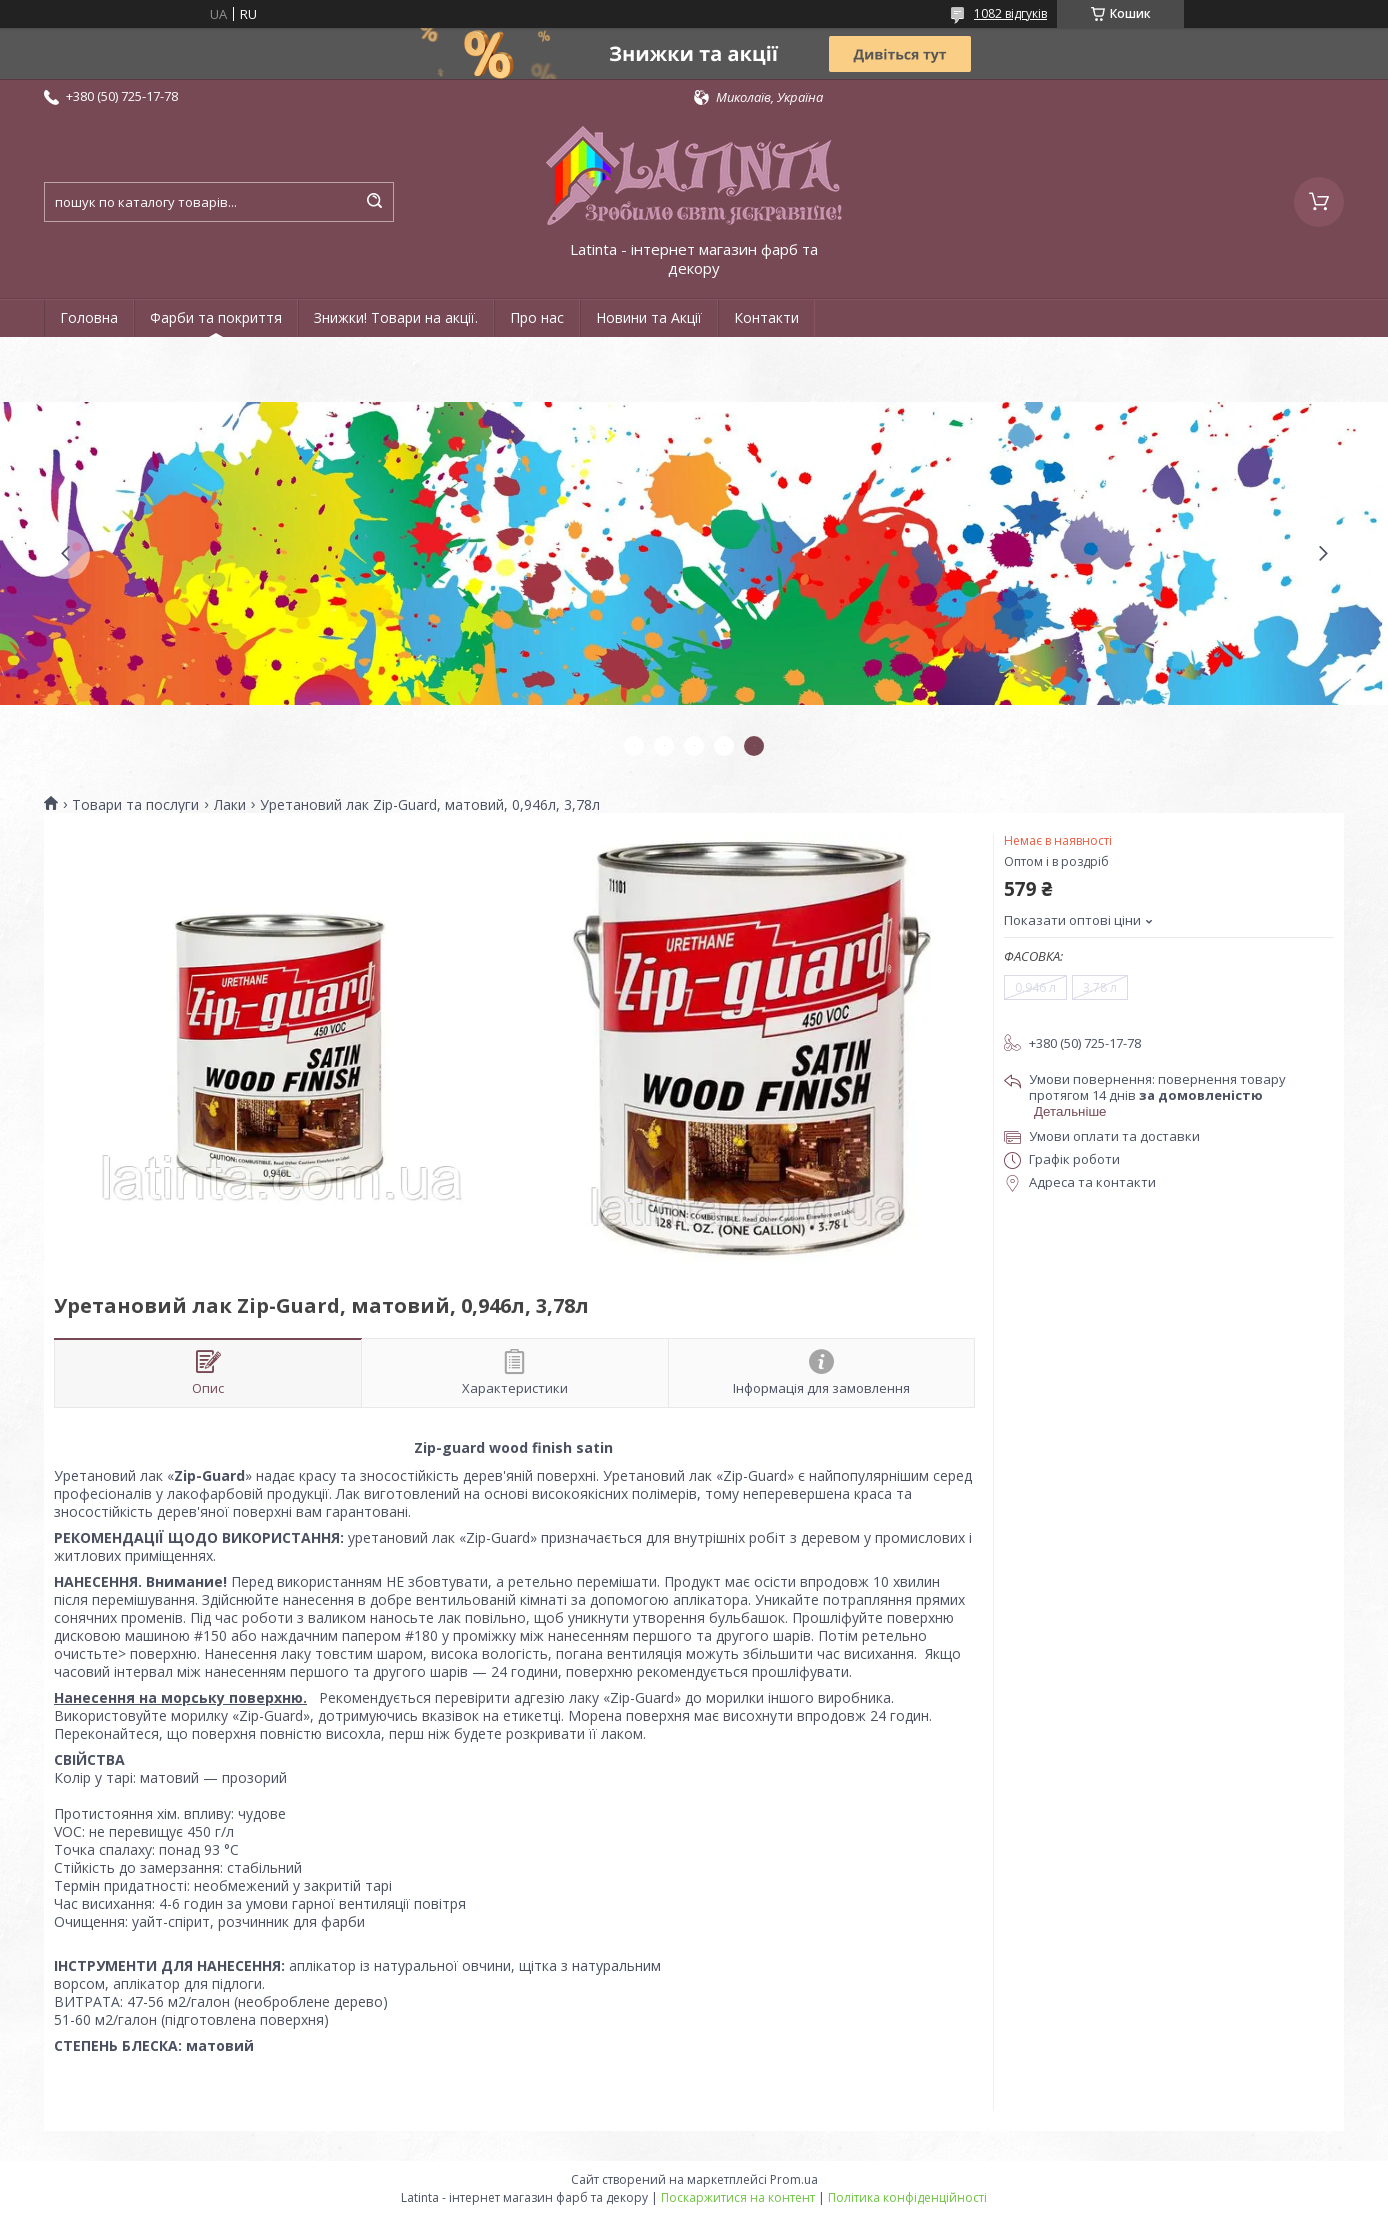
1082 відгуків (1010, 13)
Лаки (230, 805)
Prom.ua (794, 2179)
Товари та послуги (135, 805)
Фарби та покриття (216, 317)
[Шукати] (374, 202)
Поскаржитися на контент (738, 2197)
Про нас (537, 317)
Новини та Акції (649, 317)
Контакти (766, 317)
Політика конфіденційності (907, 2197)
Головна (89, 317)
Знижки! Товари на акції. (396, 317)
